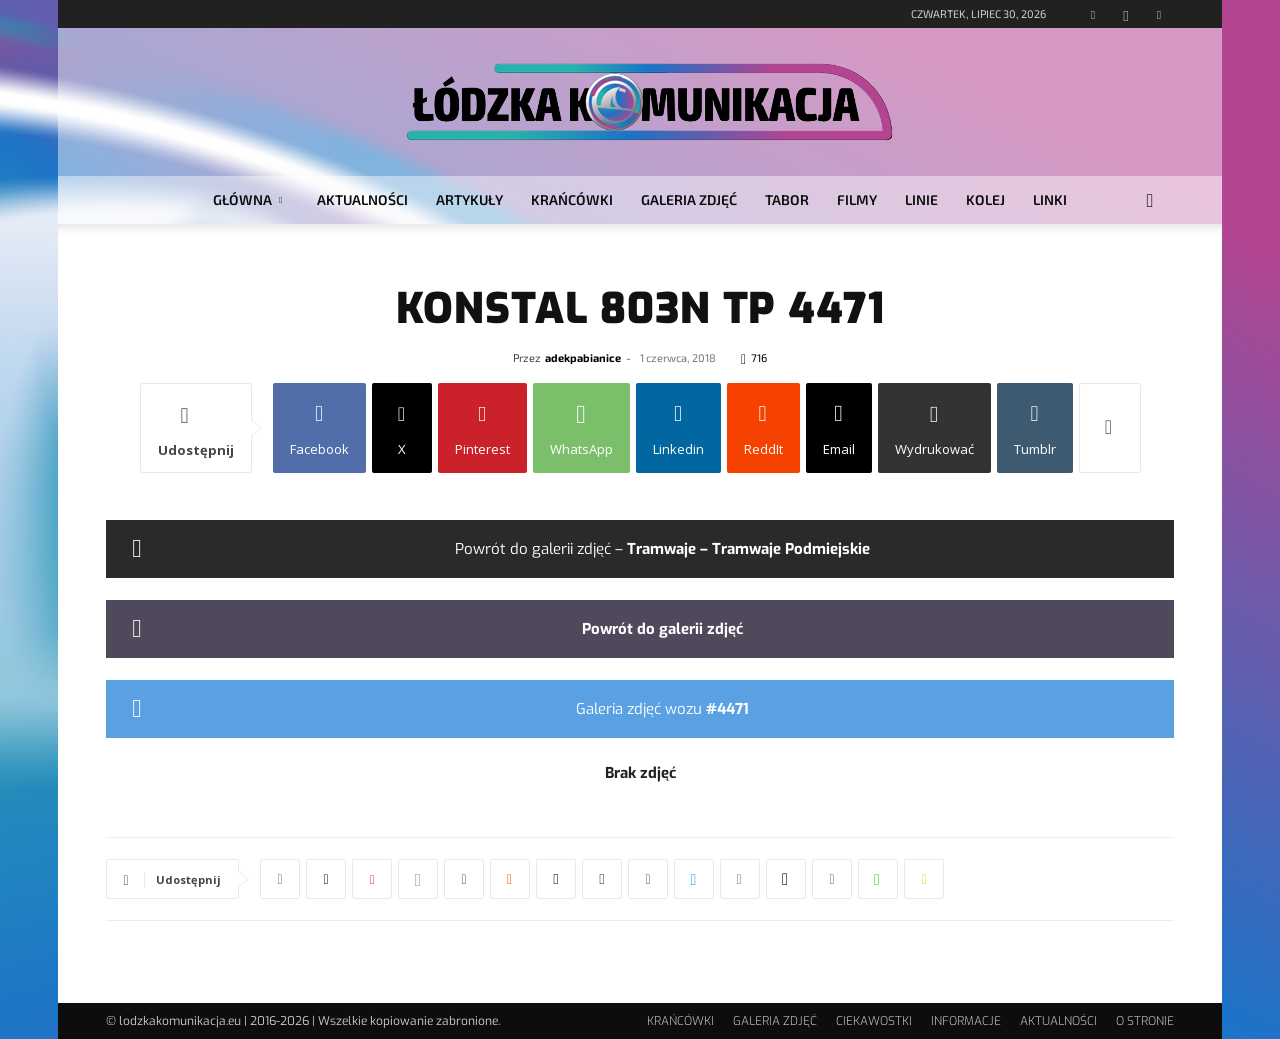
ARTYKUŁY (469, 199)
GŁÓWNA (247, 199)
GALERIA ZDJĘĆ (689, 199)
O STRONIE (1145, 1021)
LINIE (921, 199)
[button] (1150, 201)
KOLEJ (985, 199)
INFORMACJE (966, 1021)
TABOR (787, 199)
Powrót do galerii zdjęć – (662, 549)
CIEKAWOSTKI (874, 1021)
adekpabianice (583, 357)
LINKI (1050, 199)
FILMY (857, 199)
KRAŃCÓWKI (572, 199)
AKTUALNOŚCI (362, 199)
